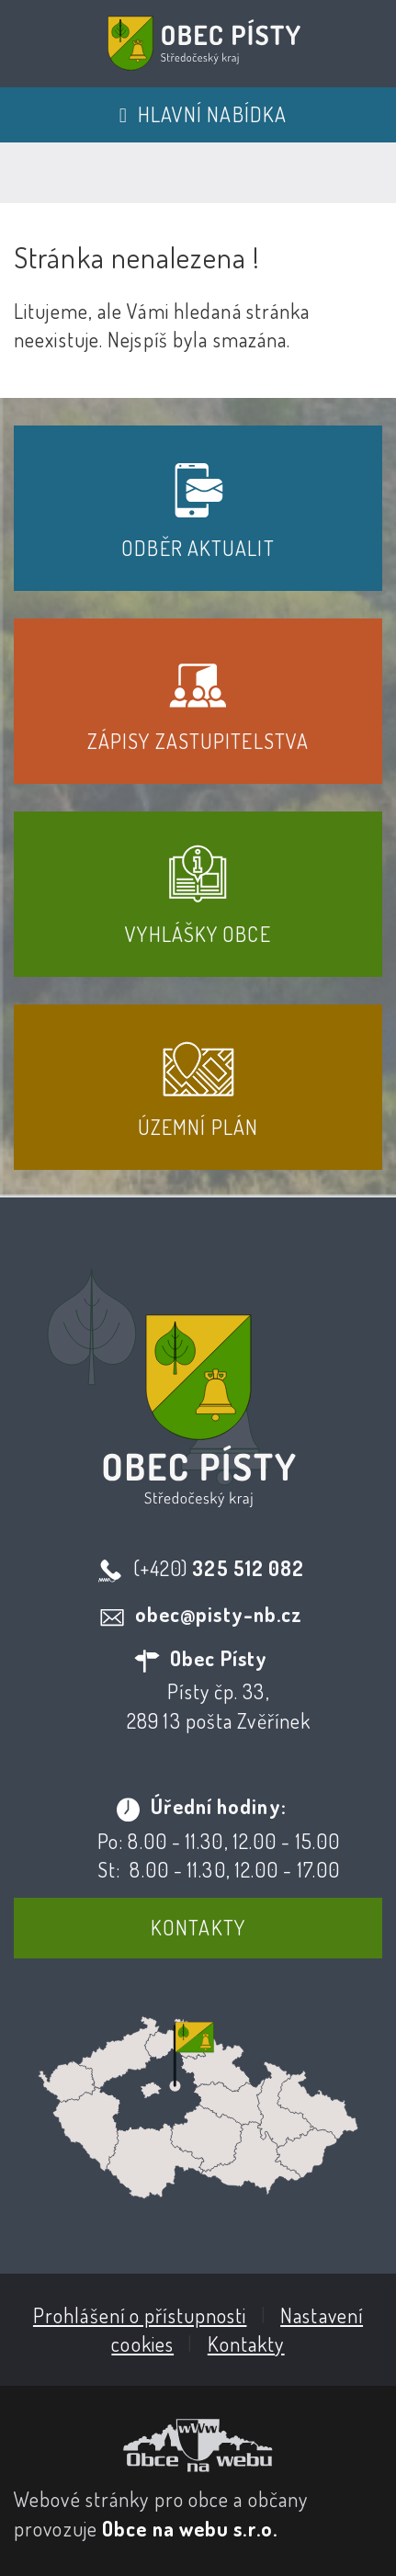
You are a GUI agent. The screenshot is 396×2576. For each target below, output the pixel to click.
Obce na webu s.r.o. (189, 2528)
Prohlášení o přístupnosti (140, 2315)
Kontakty (198, 1927)
